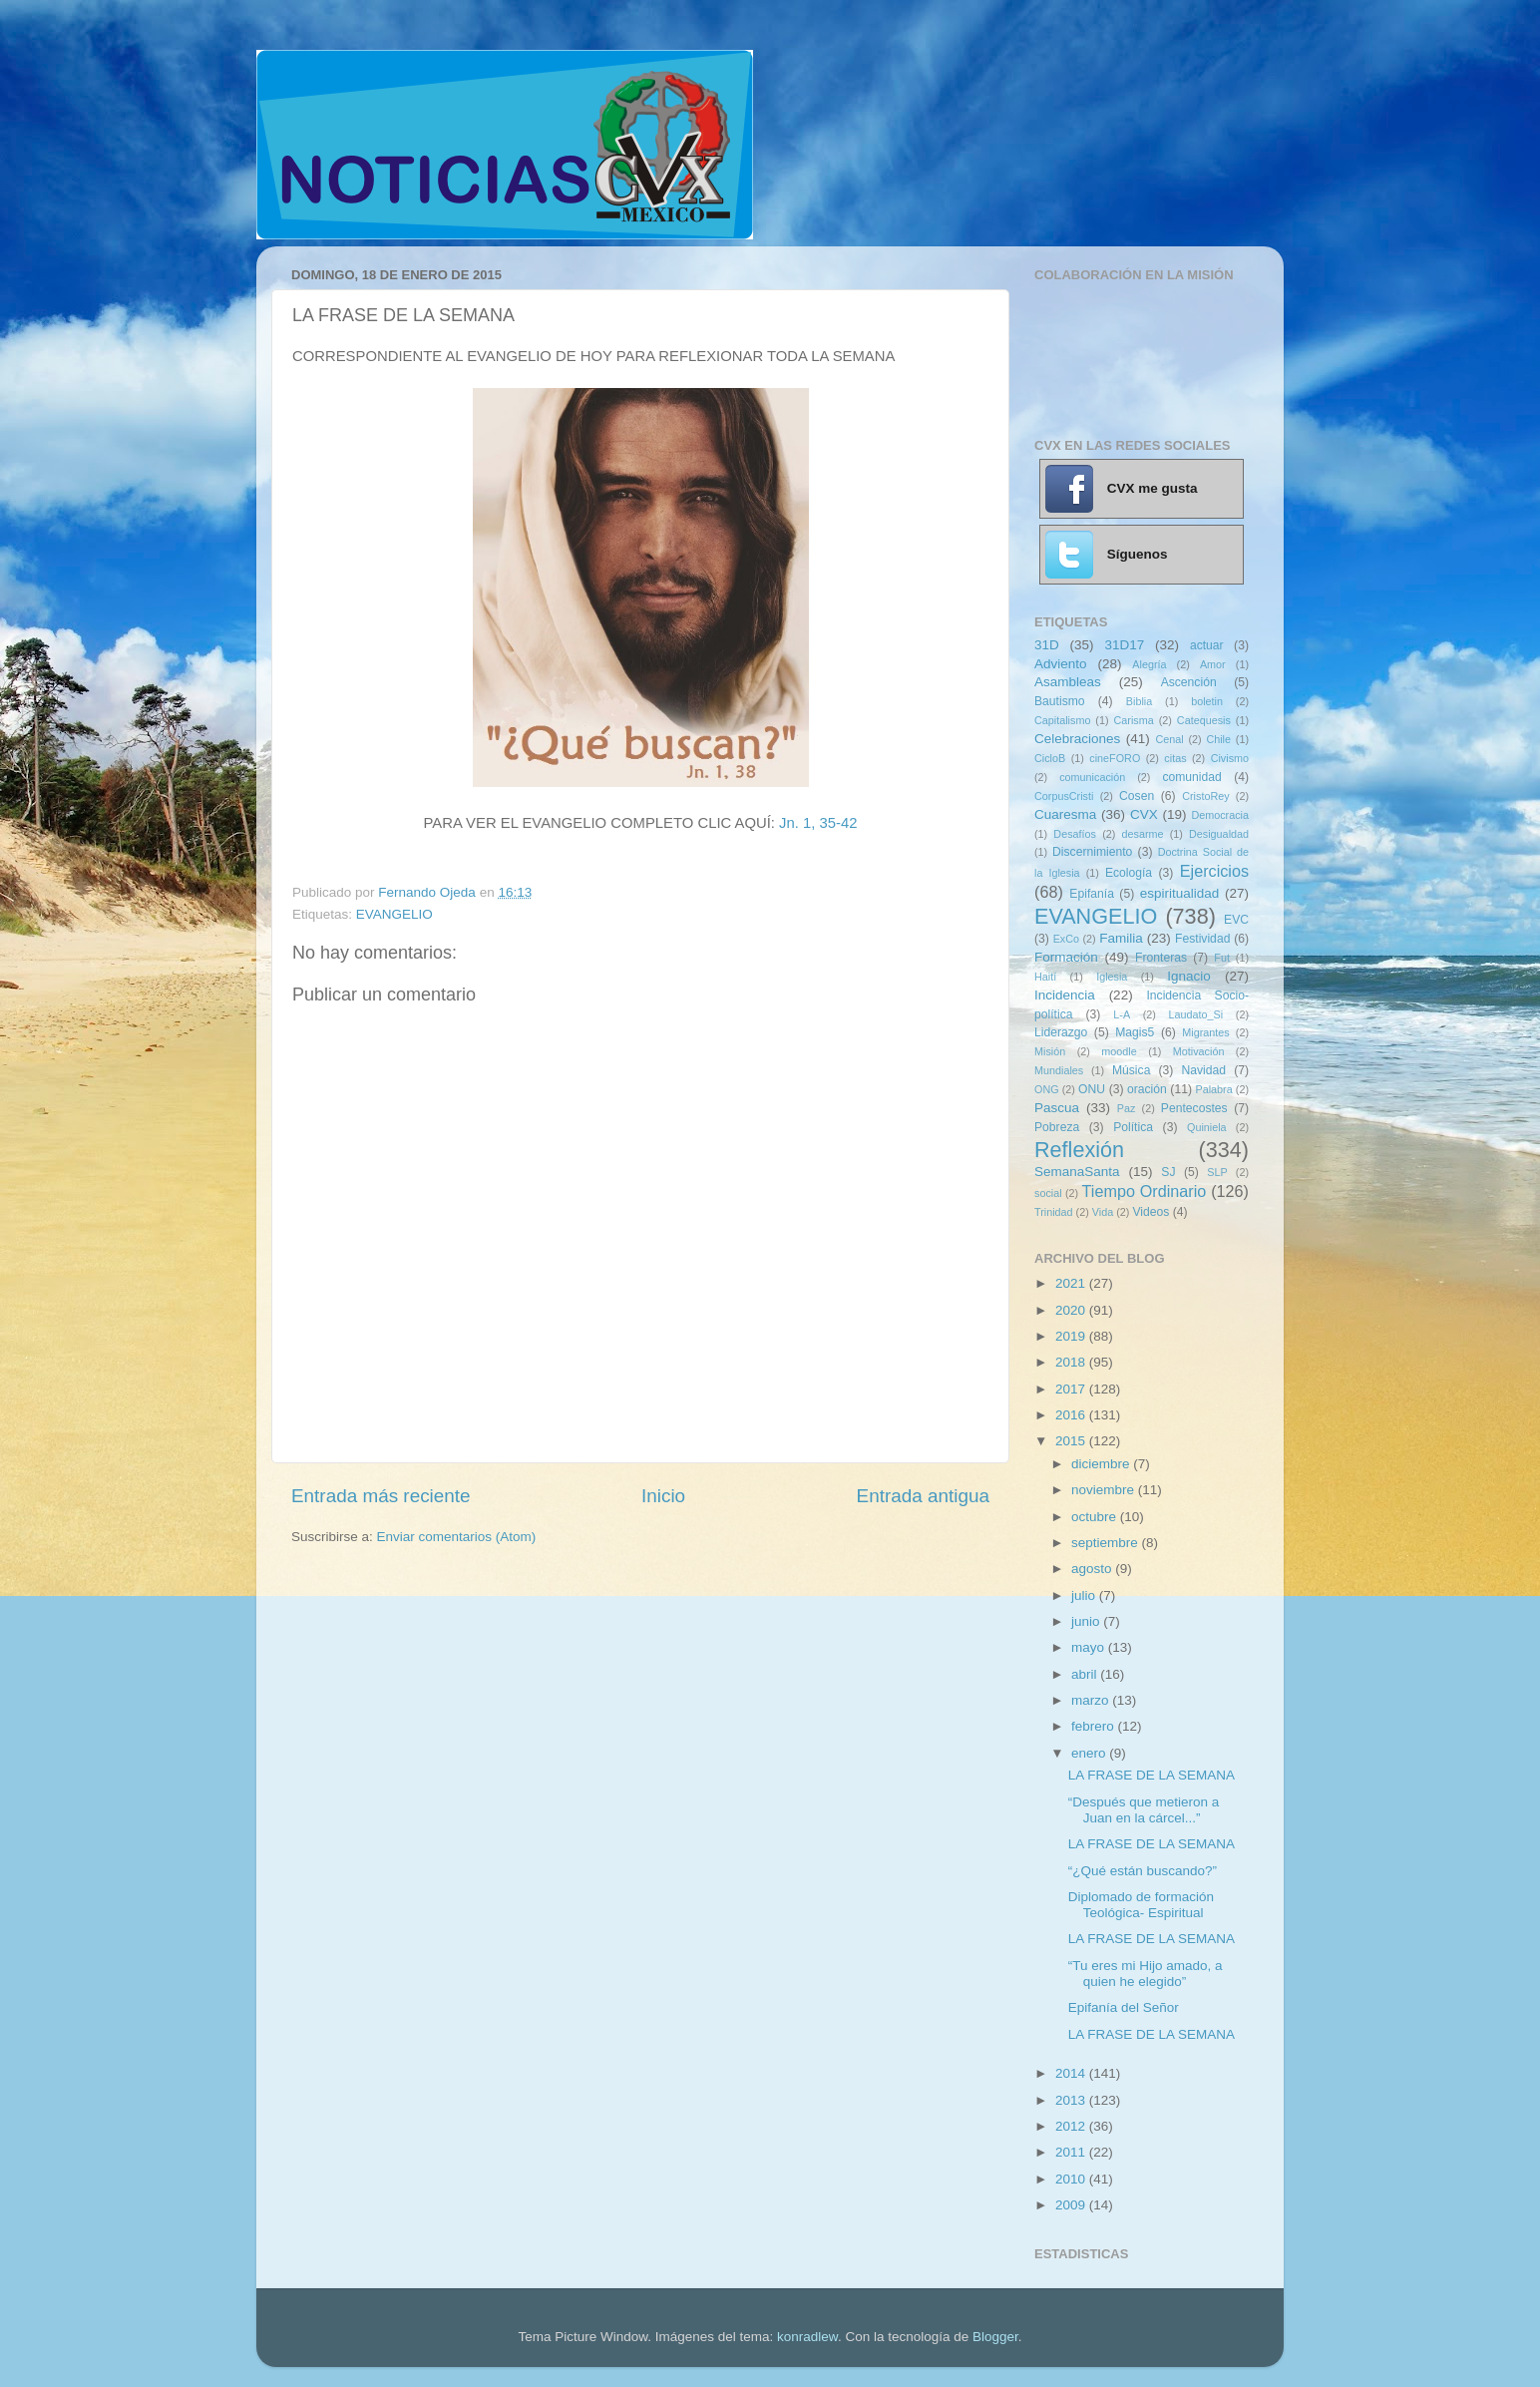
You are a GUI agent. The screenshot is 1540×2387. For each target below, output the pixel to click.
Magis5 (1134, 1032)
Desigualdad (1219, 834)
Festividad (1202, 939)
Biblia (1139, 701)
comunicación (1092, 777)
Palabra (1213, 1089)
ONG (1046, 1089)
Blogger (995, 2336)
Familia (1121, 938)
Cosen (1136, 796)
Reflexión (1079, 1149)
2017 (1072, 1389)
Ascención (1189, 682)
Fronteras (1161, 958)
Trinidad (1053, 1212)
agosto (1093, 1568)
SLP (1217, 1172)
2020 (1072, 1310)
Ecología (1128, 873)
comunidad (1191, 777)
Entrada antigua (923, 1495)
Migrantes (1205, 1032)
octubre (1095, 1516)
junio (1087, 1621)
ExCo (1066, 939)
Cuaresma (1065, 814)
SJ (1168, 1172)
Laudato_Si (1196, 1014)
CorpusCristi (1063, 796)
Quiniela (1207, 1127)
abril (1085, 1674)
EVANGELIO (394, 914)
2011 (1072, 2152)
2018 (1072, 1362)
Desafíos (1074, 834)
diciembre (1102, 1463)
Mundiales (1058, 1070)
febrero (1094, 1726)
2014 (1072, 2073)
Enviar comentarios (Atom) (457, 1536)
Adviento (1060, 663)
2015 (1072, 1440)
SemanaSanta (1077, 1171)
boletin (1207, 701)
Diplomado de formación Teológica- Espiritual (1141, 1904)
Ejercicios (1214, 871)
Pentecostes (1194, 1108)
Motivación (1199, 1051)
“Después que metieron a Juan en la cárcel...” (1144, 1809)
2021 (1072, 1283)
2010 (1072, 2179)
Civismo (1230, 758)
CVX (1144, 814)
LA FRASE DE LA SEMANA (1151, 1775)
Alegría (1149, 664)
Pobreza (1056, 1127)
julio (1085, 1595)
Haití (1045, 977)
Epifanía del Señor (1123, 2007)
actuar (1207, 645)
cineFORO (1114, 758)
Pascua (1056, 1107)
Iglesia (1111, 977)
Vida (1102, 1212)
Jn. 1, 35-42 (818, 823)
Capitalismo (1062, 720)
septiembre (1106, 1542)
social (1048, 1193)
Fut (1222, 958)
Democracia (1220, 815)
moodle (1118, 1051)
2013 (1072, 2100)
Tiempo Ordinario (1144, 1191)
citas (1175, 758)
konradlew (807, 2336)
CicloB (1049, 758)
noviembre (1104, 1489)
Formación (1066, 957)
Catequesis (1204, 720)
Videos (1150, 1212)
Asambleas (1067, 681)
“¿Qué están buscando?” (1142, 1870)
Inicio (663, 1495)
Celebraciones (1077, 738)
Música (1131, 1070)
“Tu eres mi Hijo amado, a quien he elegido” (1145, 1973)
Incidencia (1064, 995)
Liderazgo (1060, 1032)
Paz (1126, 1108)
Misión (1049, 1051)
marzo (1091, 1700)
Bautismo (1059, 701)
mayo (1089, 1647)
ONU (1091, 1089)
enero (1090, 1753)
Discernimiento (1092, 852)
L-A (1121, 1014)
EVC (1236, 920)
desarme (1142, 834)
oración (1147, 1089)
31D (1046, 644)
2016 (1072, 1414)
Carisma (1134, 720)
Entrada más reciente (381, 1495)
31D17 (1124, 644)
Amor (1213, 664)
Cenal (1169, 739)
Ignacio (1189, 976)
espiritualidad (1180, 893)
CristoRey (1205, 796)
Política (1133, 1127)
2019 (1072, 1336)
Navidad (1203, 1070)
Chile (1218, 739)
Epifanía (1091, 894)
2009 (1072, 2204)
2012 (1072, 2126)
